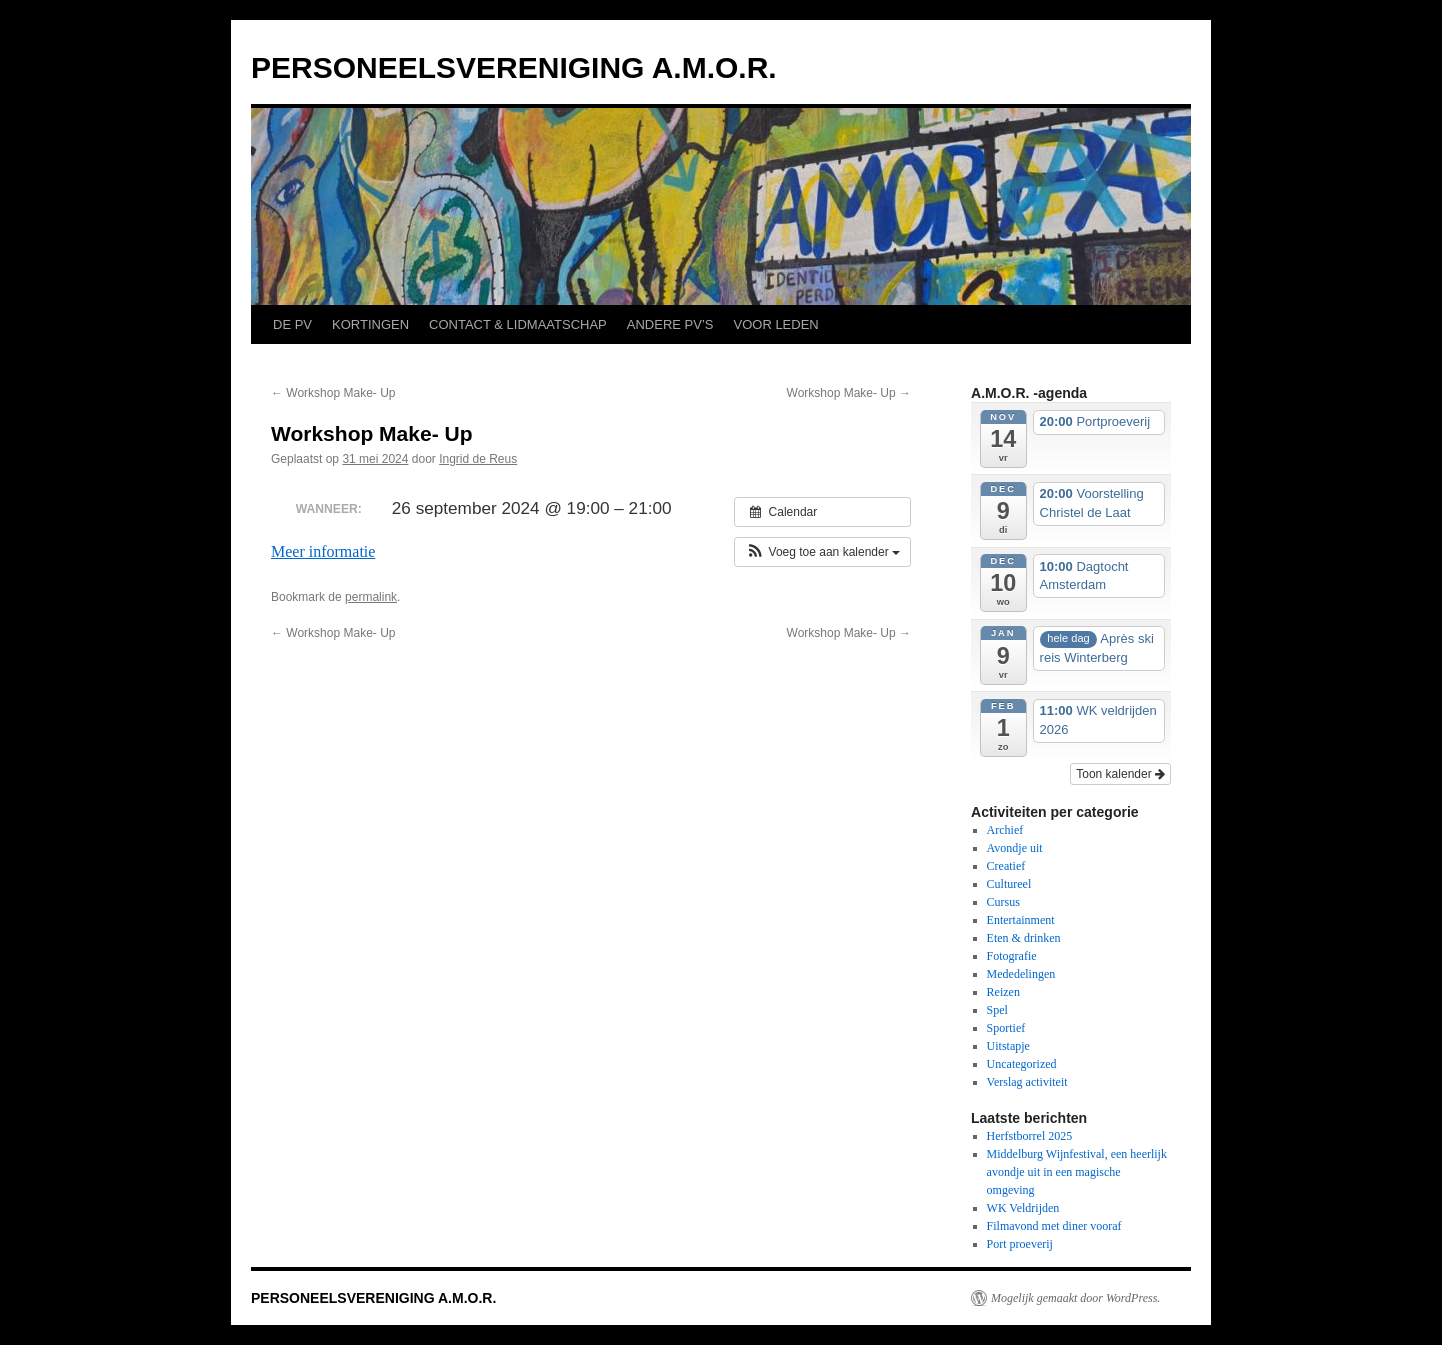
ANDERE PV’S (670, 324)
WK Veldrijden (1023, 1208)
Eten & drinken (1024, 938)
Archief (1005, 830)
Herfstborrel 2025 (1030, 1136)
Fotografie (1012, 956)
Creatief (1006, 866)
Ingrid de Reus (478, 459)
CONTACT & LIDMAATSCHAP (518, 324)
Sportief (1006, 1028)
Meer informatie (323, 551)
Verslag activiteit (1027, 1082)
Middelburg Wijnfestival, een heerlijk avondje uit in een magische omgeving (1077, 1172)
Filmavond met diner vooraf (1054, 1226)
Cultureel (1009, 884)
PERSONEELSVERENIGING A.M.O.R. (514, 67)
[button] (822, 552)
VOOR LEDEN (775, 324)
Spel (997, 1010)
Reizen (1003, 992)
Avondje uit (1015, 848)
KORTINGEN (370, 324)
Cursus (1003, 902)
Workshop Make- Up (333, 393)
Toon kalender (1120, 774)
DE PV (292, 324)
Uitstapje (1008, 1046)
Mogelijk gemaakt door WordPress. (1075, 1298)
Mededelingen (1021, 974)
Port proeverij (1020, 1244)
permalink (371, 597)
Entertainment (1021, 920)
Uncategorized (1022, 1064)
